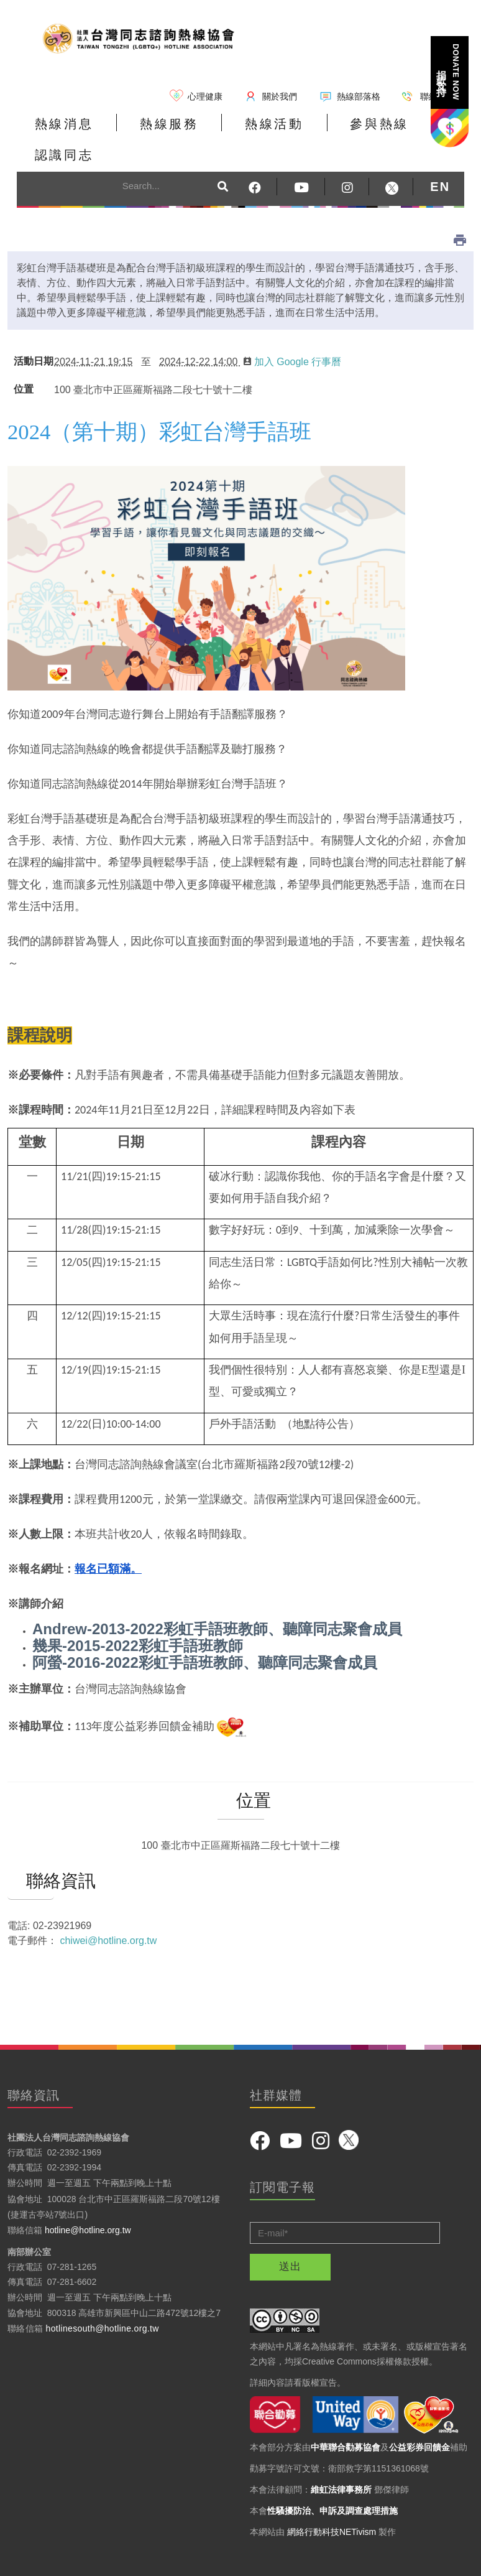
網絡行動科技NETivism (331, 2505)
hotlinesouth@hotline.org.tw (102, 2301)
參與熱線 (322, 133)
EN (440, 160)
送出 (290, 2240)
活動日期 (31, 335)
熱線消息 (56, 133)
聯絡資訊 (30, 1854)
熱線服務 (144, 133)
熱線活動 (233, 133)
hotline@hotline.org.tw (88, 2203)
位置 (24, 363)
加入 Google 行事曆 (292, 335)
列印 (459, 213)
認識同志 (411, 133)
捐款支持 (448, 72)
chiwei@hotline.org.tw (108, 1914)
